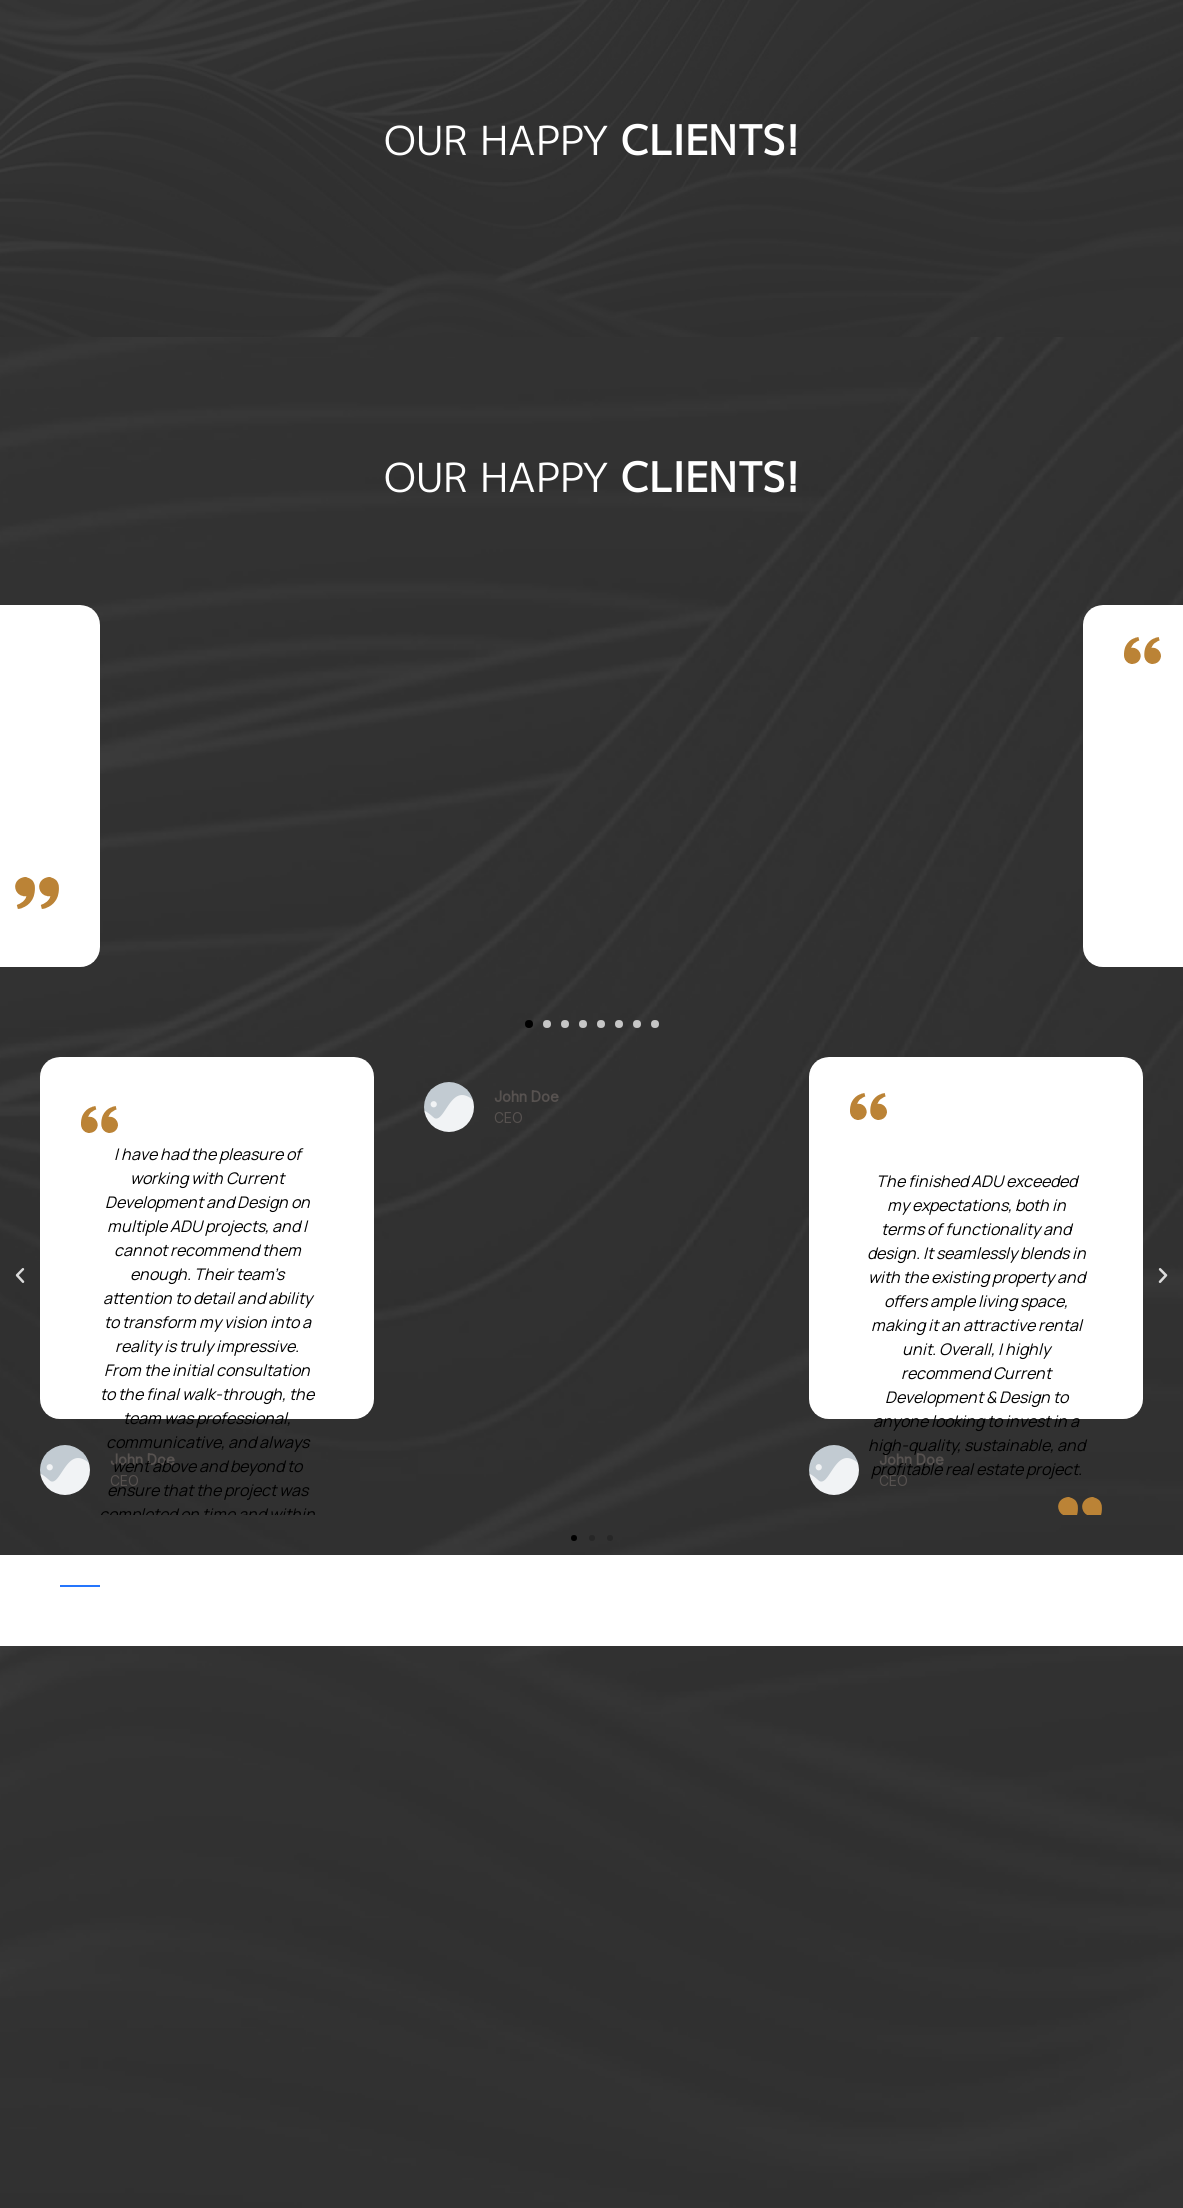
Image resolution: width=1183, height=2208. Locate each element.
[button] (529, 1024)
